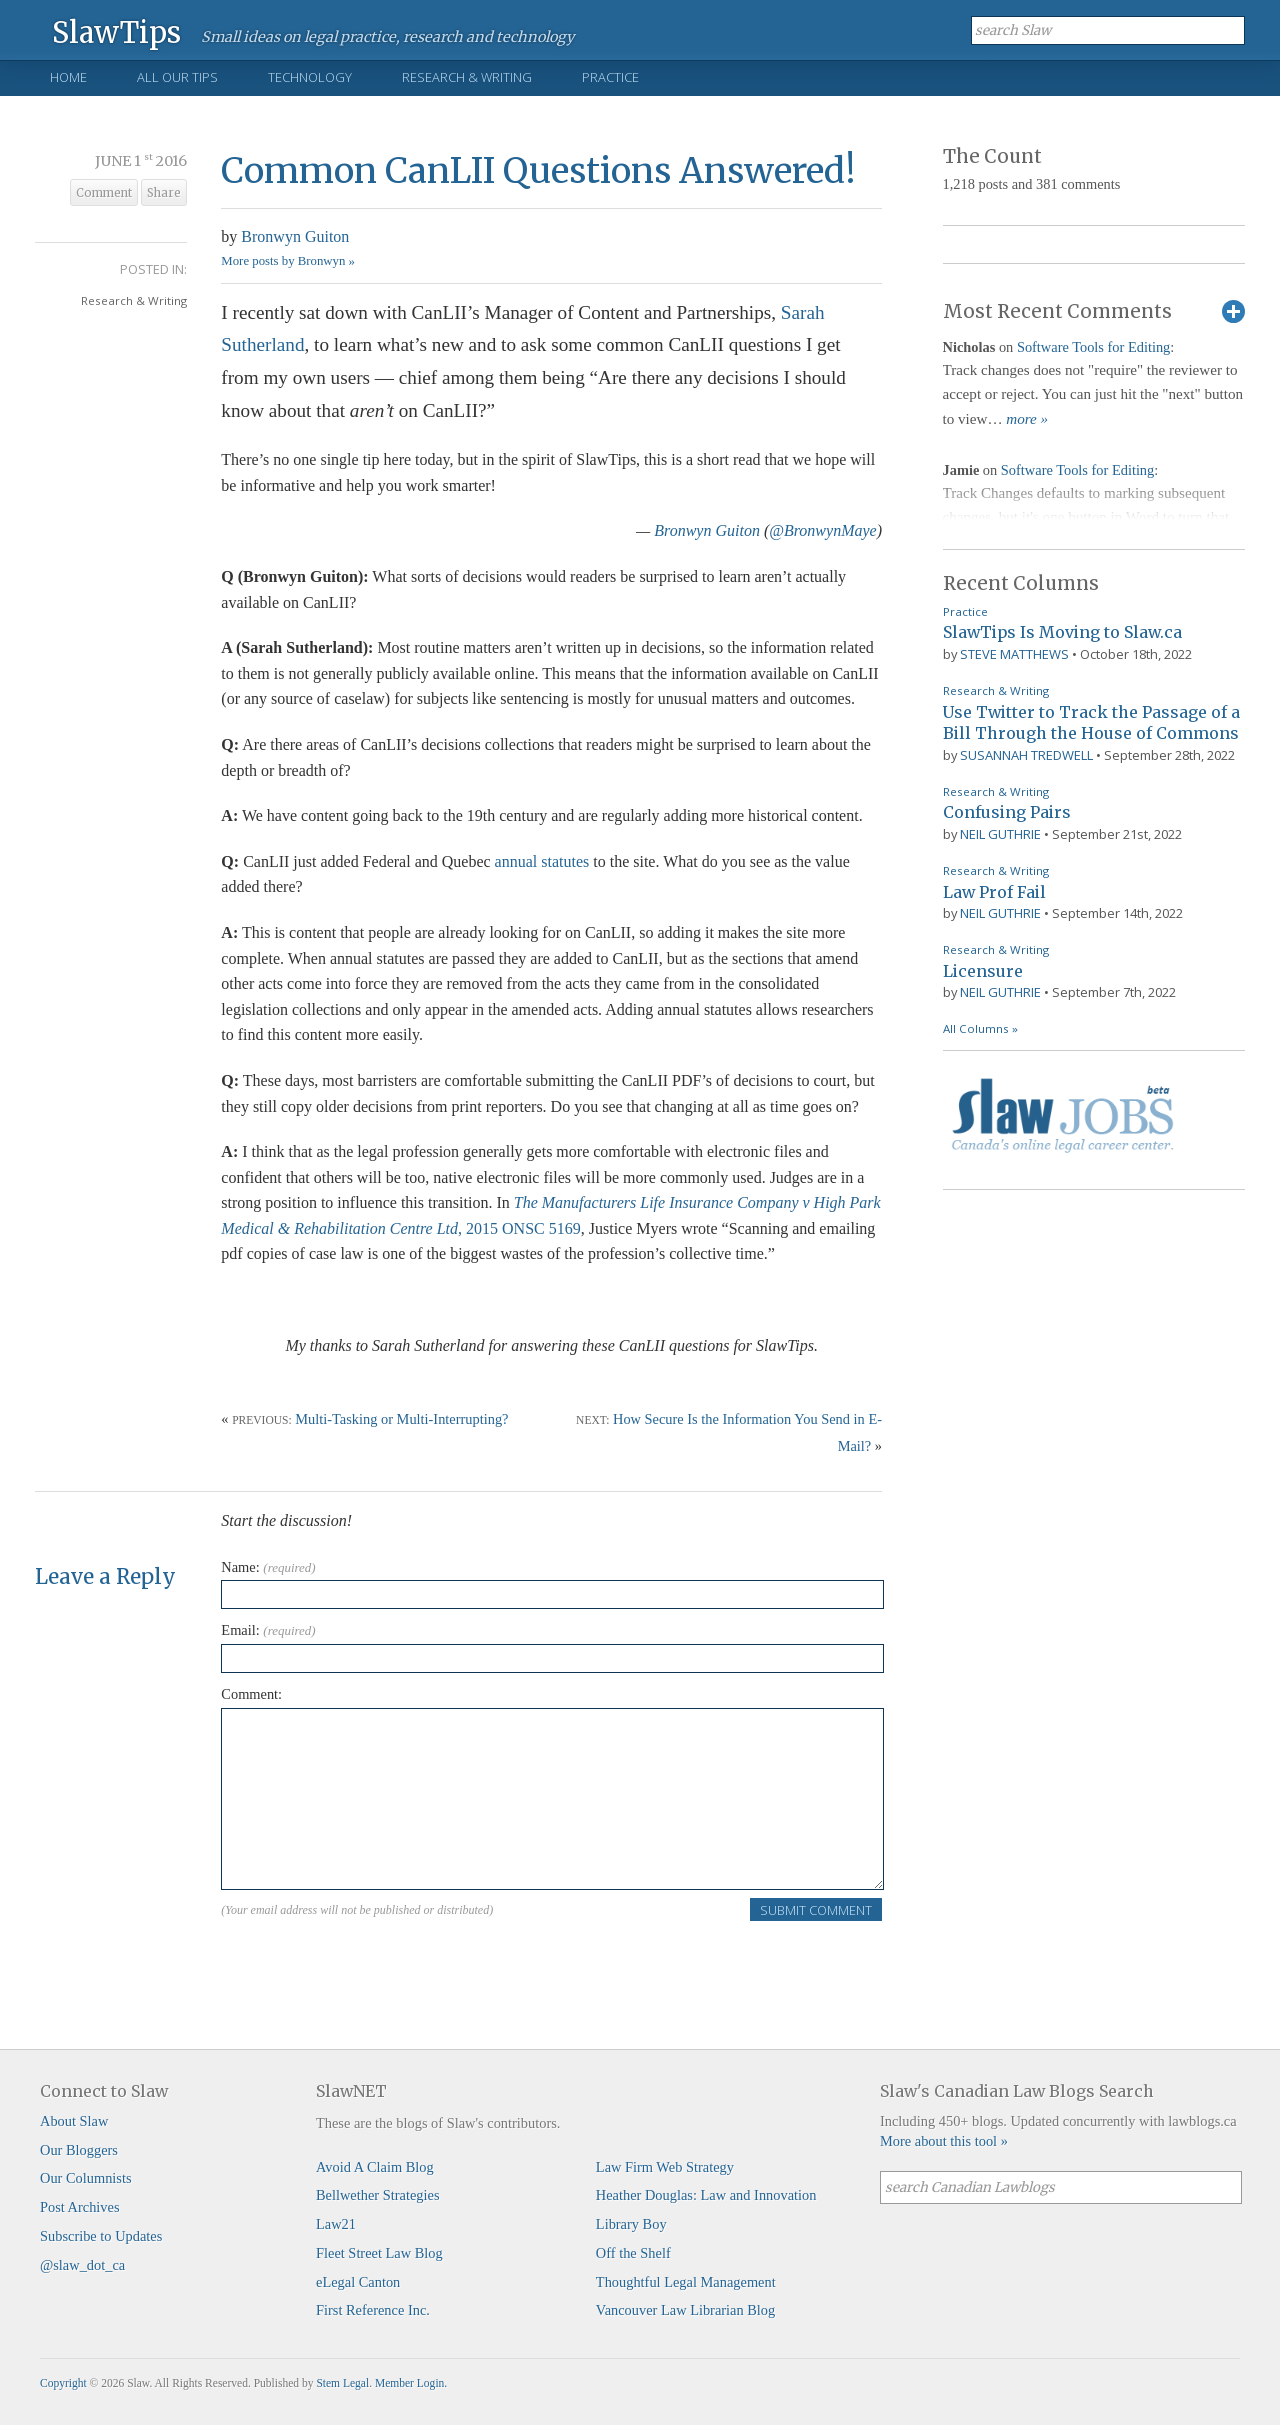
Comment (104, 193)
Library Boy (631, 2224)
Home (68, 77)
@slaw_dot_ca (82, 2265)
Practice (610, 77)
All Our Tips (177, 77)
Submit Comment (816, 1910)
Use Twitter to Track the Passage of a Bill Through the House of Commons (1091, 723)
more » (1027, 419)
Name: (268, 1567)
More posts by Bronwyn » (288, 261)
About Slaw (74, 2121)
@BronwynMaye (822, 530)
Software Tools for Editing (1093, 347)
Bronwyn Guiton (295, 236)
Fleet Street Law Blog (379, 2253)
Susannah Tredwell (1026, 755)
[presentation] (373, 1962)
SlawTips (116, 31)
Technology (310, 77)
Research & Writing (467, 77)
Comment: (251, 1694)
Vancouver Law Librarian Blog (685, 2310)
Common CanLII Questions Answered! (538, 170)
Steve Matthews (1014, 654)
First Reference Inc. (373, 2310)
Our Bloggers (79, 2150)
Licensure (983, 971)
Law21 (336, 2224)
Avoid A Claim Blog (375, 2167)
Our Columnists (86, 2178)
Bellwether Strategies (377, 2195)
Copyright (63, 2383)
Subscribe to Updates (101, 2236)
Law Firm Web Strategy (665, 2167)
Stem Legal (342, 2383)
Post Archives (80, 2207)
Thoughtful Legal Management (686, 2282)
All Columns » (980, 1028)
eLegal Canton (358, 2282)
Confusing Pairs (1007, 812)
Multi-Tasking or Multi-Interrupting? (401, 1419)
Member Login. (411, 2383)
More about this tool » (944, 2141)
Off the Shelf (633, 2253)
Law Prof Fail (994, 892)
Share (164, 193)
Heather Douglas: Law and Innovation (706, 2195)
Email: (268, 1630)
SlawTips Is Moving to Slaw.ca (1062, 632)
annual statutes (542, 861)
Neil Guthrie (1000, 834)
